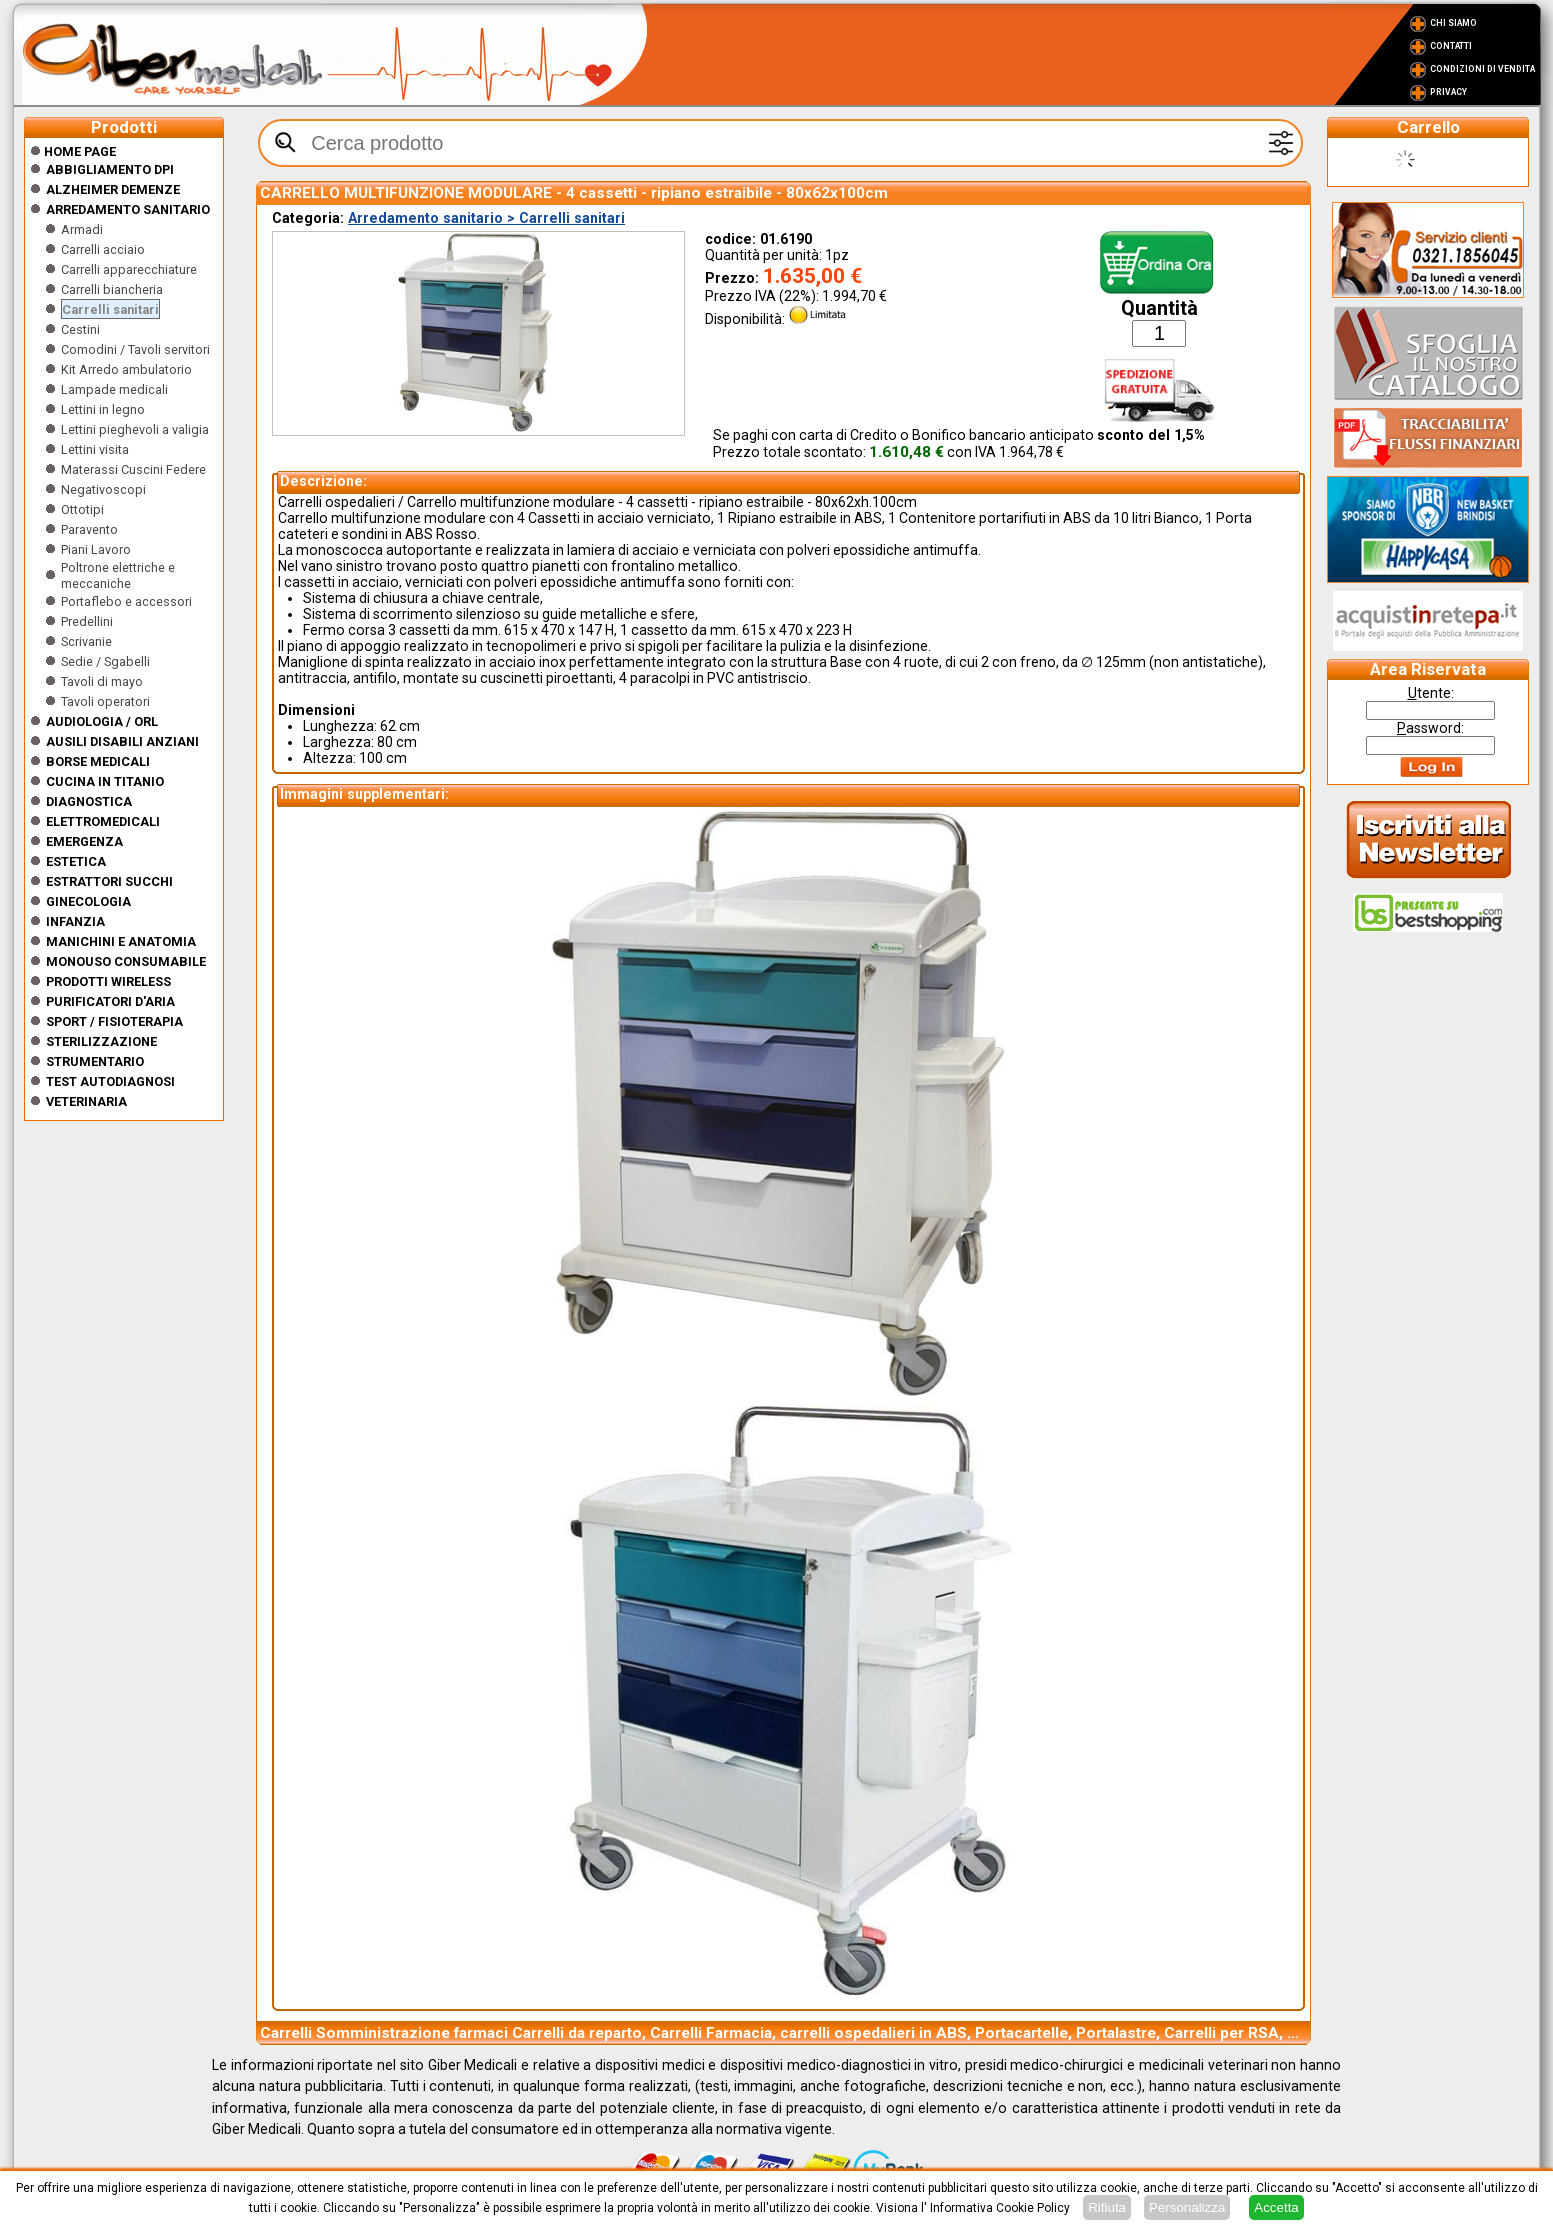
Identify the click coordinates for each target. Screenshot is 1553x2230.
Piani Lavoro (96, 549)
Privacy (1448, 92)
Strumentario (95, 1061)
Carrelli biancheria (112, 289)
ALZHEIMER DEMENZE (113, 189)
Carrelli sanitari (110, 309)
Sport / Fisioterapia (114, 1021)
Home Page (73, 151)
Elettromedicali (103, 821)
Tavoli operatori (105, 701)
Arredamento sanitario (128, 209)
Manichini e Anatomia (121, 941)
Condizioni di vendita (1482, 69)
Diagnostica (89, 801)
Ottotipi (82, 509)
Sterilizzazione (101, 1041)
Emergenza (84, 841)
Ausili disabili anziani (122, 741)
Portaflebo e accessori (126, 601)
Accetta (1276, 2207)
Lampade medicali (114, 389)
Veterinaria (86, 1101)
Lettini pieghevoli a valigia (135, 429)
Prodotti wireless (108, 981)
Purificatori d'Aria (110, 1001)
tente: (1431, 693)
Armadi (82, 229)
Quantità (1159, 308)
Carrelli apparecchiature (129, 269)
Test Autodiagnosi (110, 1081)
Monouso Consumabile (126, 961)
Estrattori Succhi (109, 881)
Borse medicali (98, 761)
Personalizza (1187, 2207)
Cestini (80, 329)
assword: (1430, 728)
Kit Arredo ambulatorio (126, 369)
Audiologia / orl (102, 721)
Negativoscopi (103, 489)
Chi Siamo (1453, 23)
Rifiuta (1107, 2207)
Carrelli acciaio (103, 249)
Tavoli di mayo (102, 681)
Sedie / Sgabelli (105, 661)
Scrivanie (86, 641)
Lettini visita (95, 449)
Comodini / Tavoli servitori (135, 349)
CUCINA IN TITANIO (105, 781)
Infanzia (75, 921)
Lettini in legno (103, 409)
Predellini (87, 621)
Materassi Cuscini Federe (133, 469)
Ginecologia (88, 901)
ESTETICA (76, 861)
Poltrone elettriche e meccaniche (118, 575)
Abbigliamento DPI (110, 169)
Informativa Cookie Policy (1000, 2208)
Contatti (1451, 46)
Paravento (89, 529)
